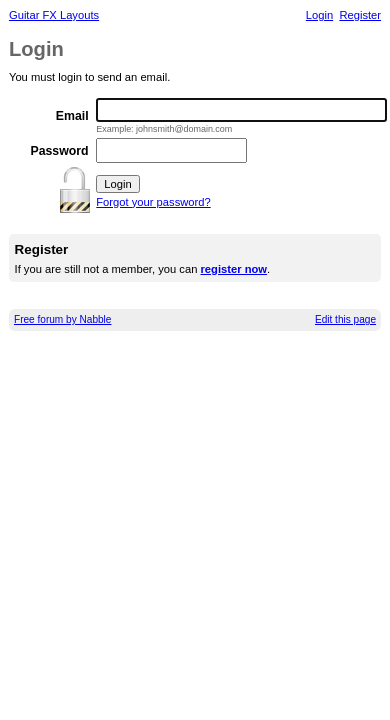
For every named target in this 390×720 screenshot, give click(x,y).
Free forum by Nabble (62, 319)
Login (319, 15)
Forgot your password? (153, 202)
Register (360, 15)
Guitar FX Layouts (54, 15)
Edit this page (345, 319)
